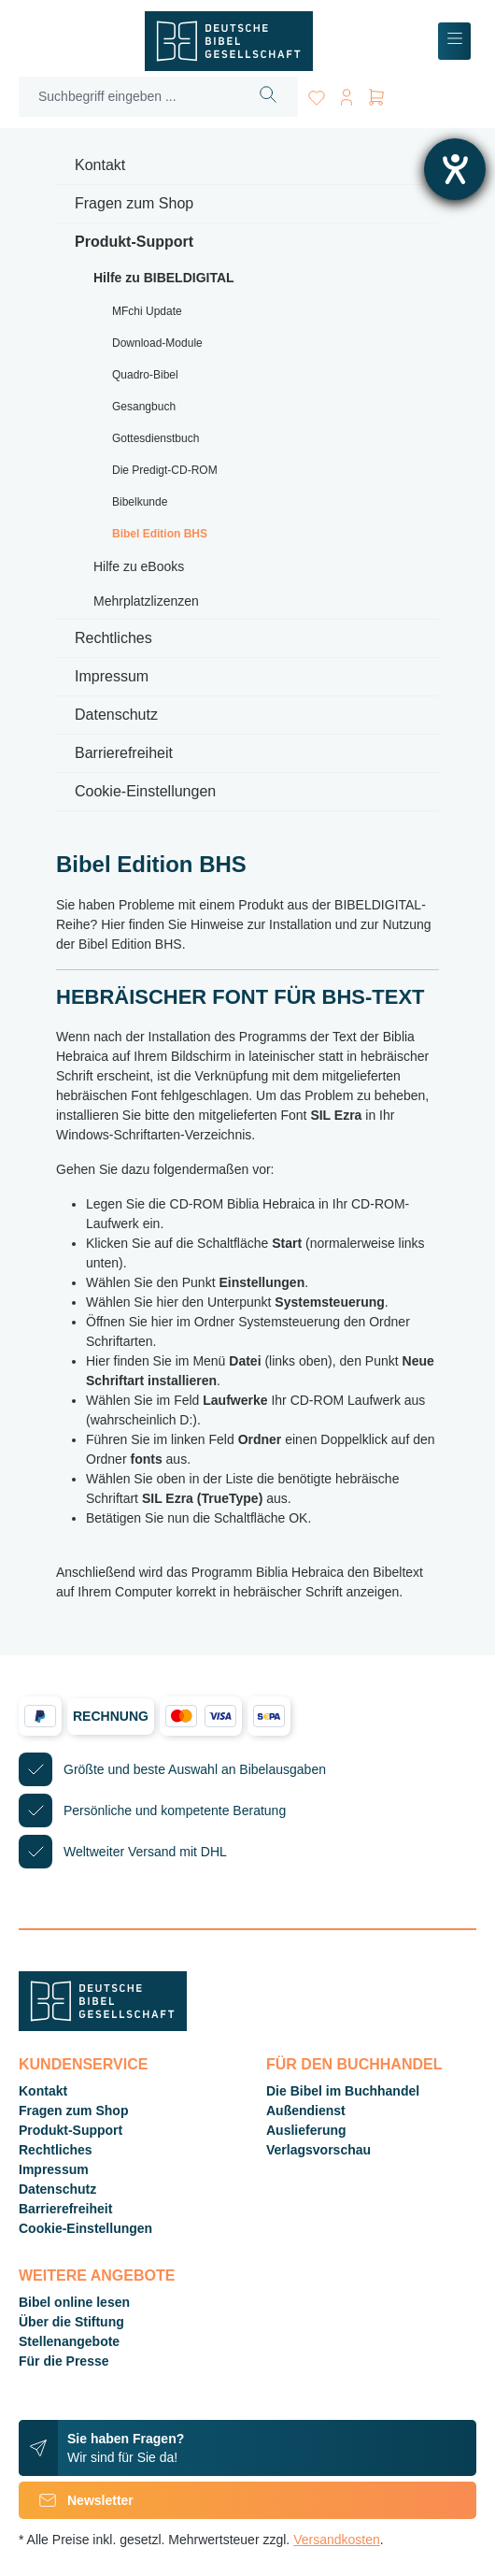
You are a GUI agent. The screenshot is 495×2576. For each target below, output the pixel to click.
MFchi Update (147, 311)
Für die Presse (64, 2361)
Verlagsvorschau (318, 2149)
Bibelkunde (139, 501)
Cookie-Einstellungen (145, 791)
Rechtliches (113, 638)
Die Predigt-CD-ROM (165, 470)
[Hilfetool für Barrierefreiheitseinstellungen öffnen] (455, 169)
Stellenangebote (69, 2341)
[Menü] (454, 41)
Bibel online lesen (74, 2302)
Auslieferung (306, 2130)
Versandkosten (336, 2539)
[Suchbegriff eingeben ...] (129, 97)
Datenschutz (116, 715)
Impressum (111, 676)
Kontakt (100, 165)
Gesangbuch (144, 406)
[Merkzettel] (316, 94)
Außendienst (306, 2110)
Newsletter (76, 2500)
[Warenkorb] (376, 94)
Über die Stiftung (71, 2321)
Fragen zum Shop (134, 203)
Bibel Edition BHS (159, 533)
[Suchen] (268, 97)
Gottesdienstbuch (155, 438)
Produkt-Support (134, 242)
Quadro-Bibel (145, 374)
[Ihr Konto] (346, 94)
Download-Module (157, 343)
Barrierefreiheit (124, 753)
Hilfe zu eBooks (138, 566)
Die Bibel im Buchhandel (342, 2090)
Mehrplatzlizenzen (146, 601)
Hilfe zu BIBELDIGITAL (163, 277)
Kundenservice (83, 2064)
